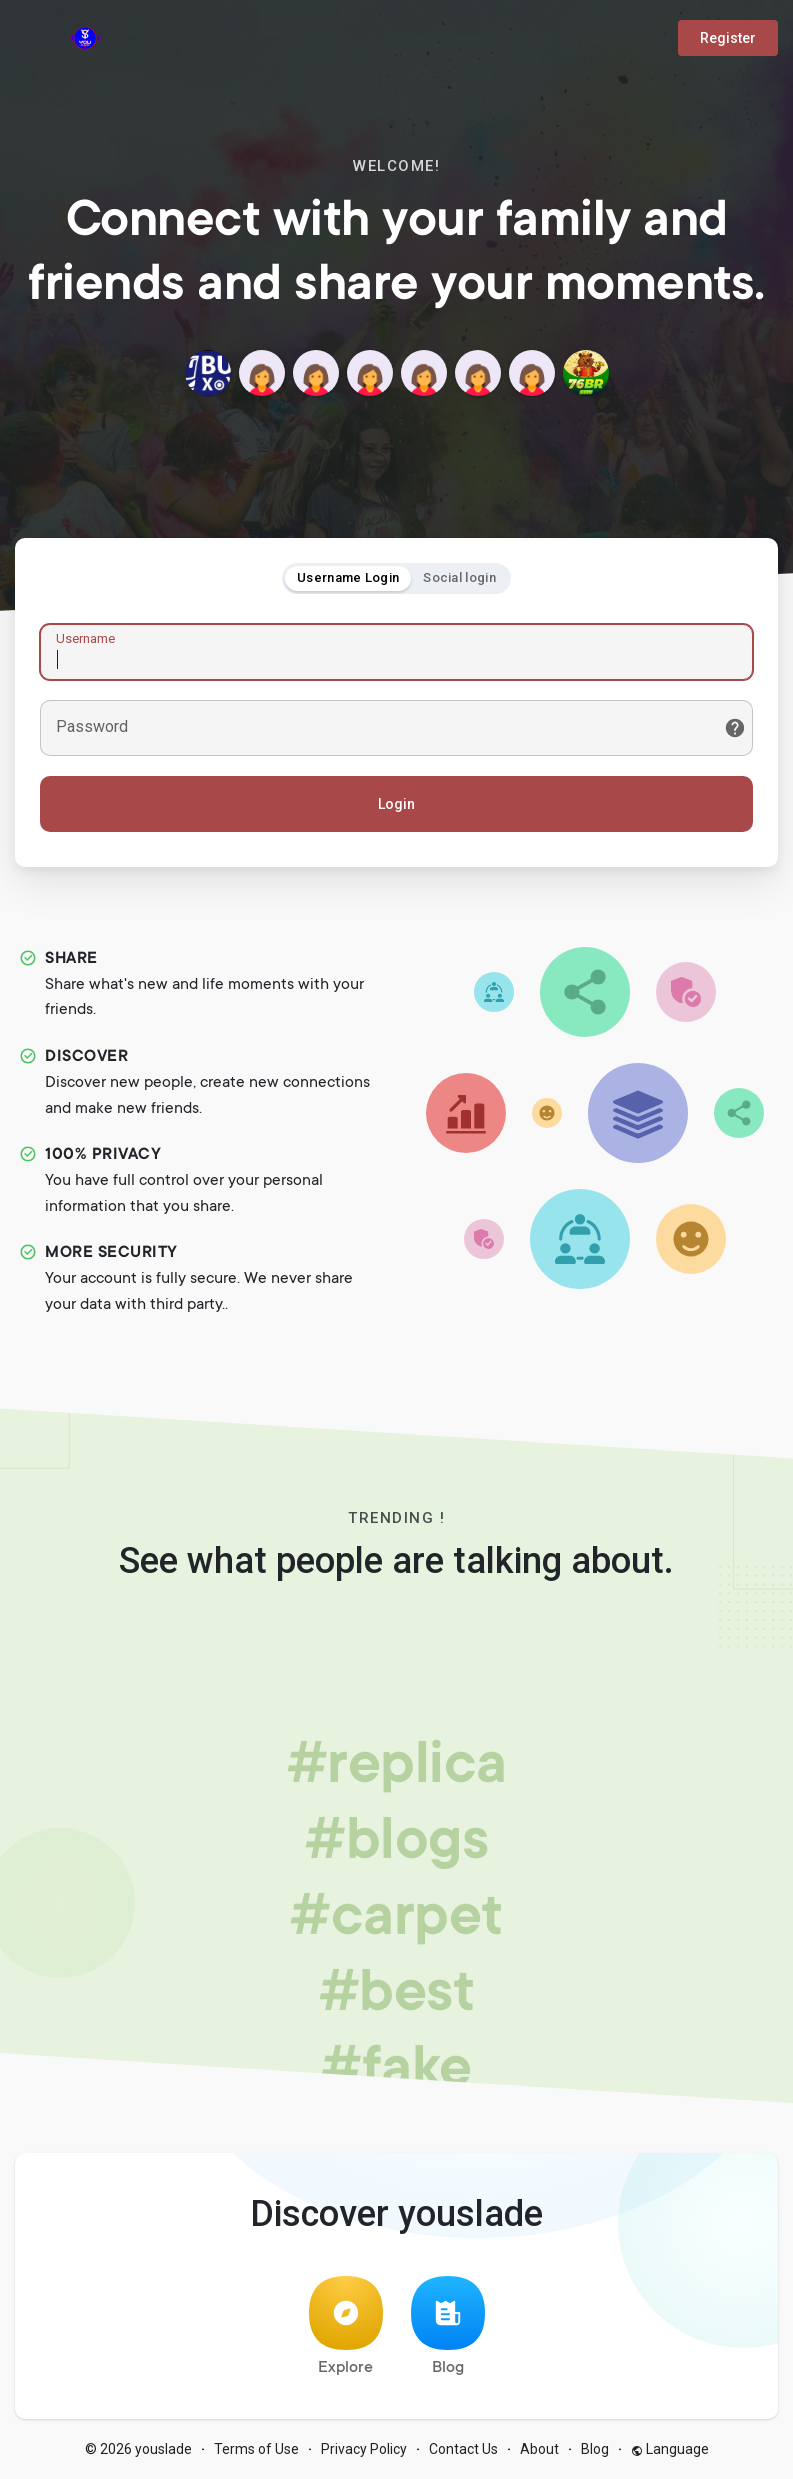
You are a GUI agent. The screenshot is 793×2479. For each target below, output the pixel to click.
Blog (448, 2326)
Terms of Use (256, 2449)
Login (396, 804)
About (539, 2449)
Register (728, 38)
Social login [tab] (459, 577)
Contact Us (463, 2449)
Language (670, 2449)
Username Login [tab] (348, 577)
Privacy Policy (364, 2449)
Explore (346, 2326)
